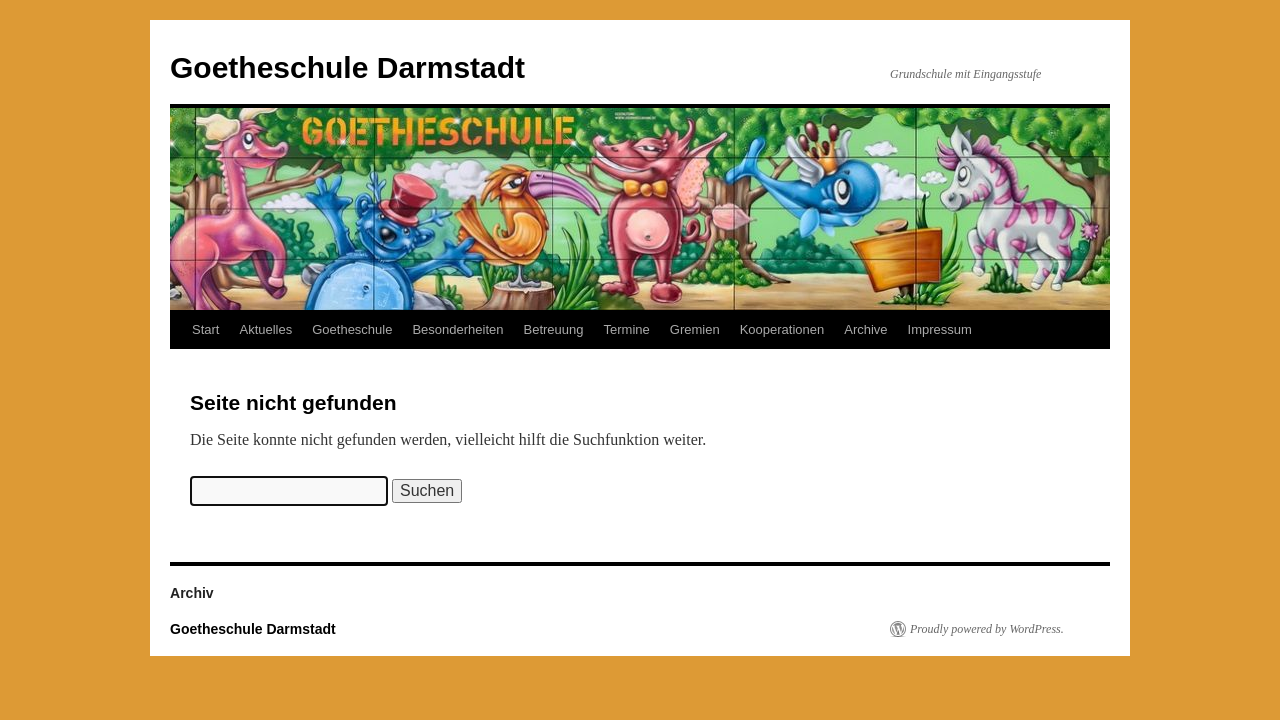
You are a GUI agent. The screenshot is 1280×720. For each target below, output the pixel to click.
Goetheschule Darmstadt (347, 67)
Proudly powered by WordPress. (987, 629)
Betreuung (554, 329)
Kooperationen (782, 329)
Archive (865, 329)
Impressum (940, 329)
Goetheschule (352, 329)
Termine (627, 329)
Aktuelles (265, 329)
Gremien (695, 329)
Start (205, 329)
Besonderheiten (457, 329)
